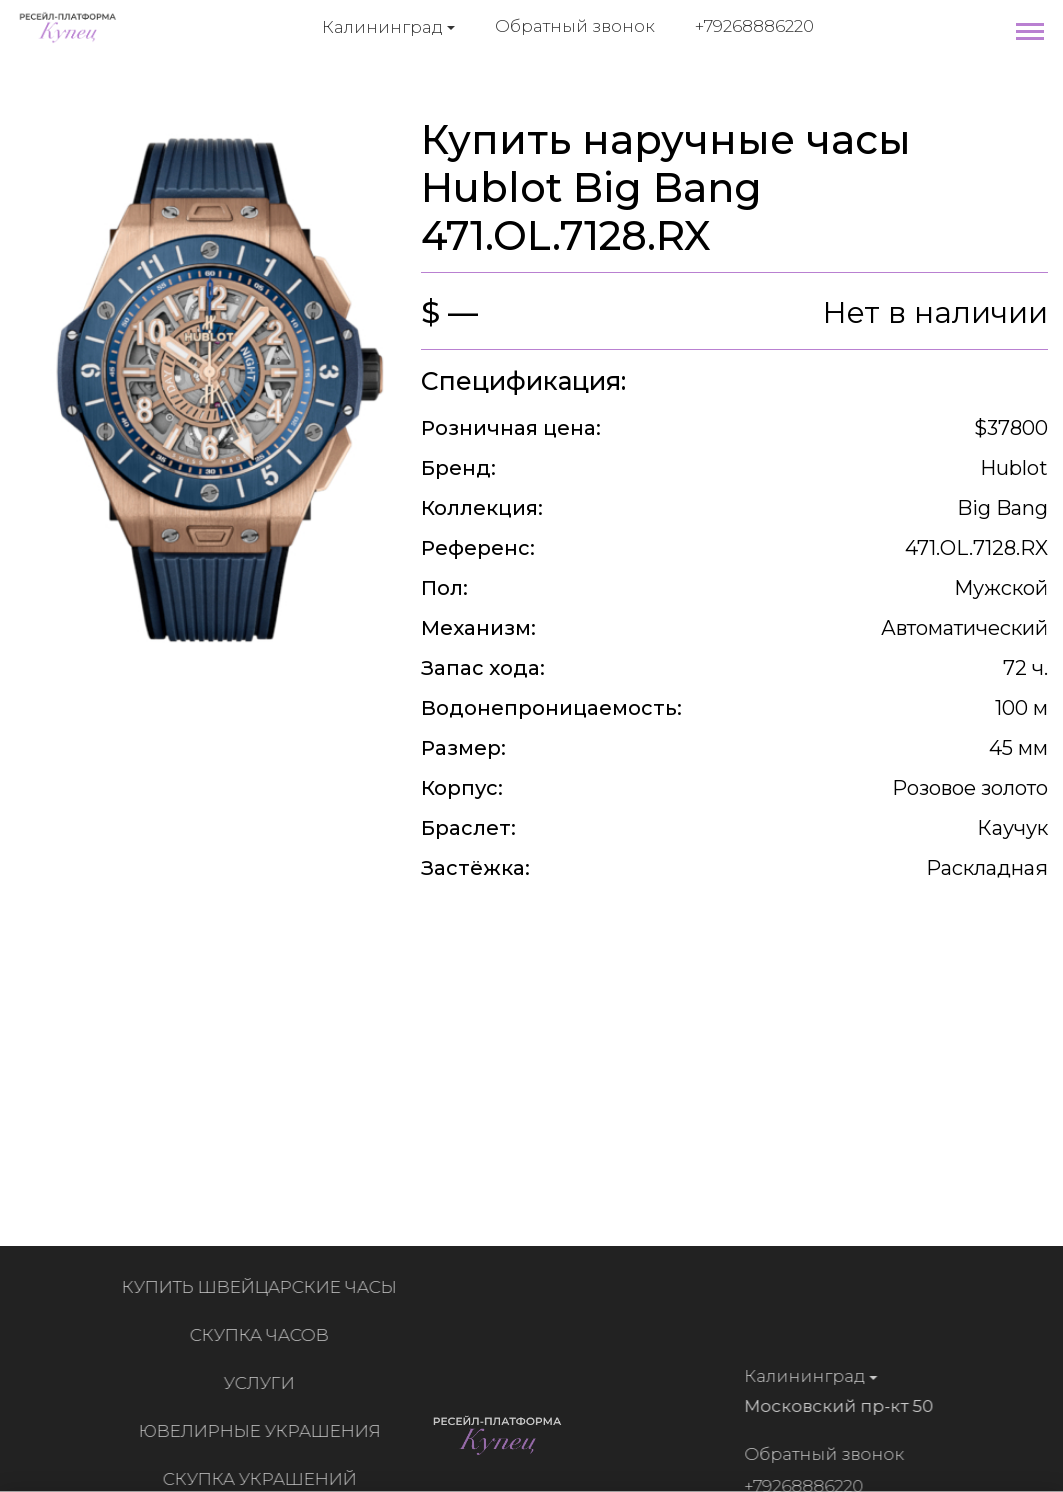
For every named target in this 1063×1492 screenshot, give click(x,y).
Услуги (263, 1383)
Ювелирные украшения (264, 1431)
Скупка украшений (264, 1479)
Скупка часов (263, 1335)
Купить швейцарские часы (263, 1287)
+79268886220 (754, 26)
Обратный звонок (575, 26)
